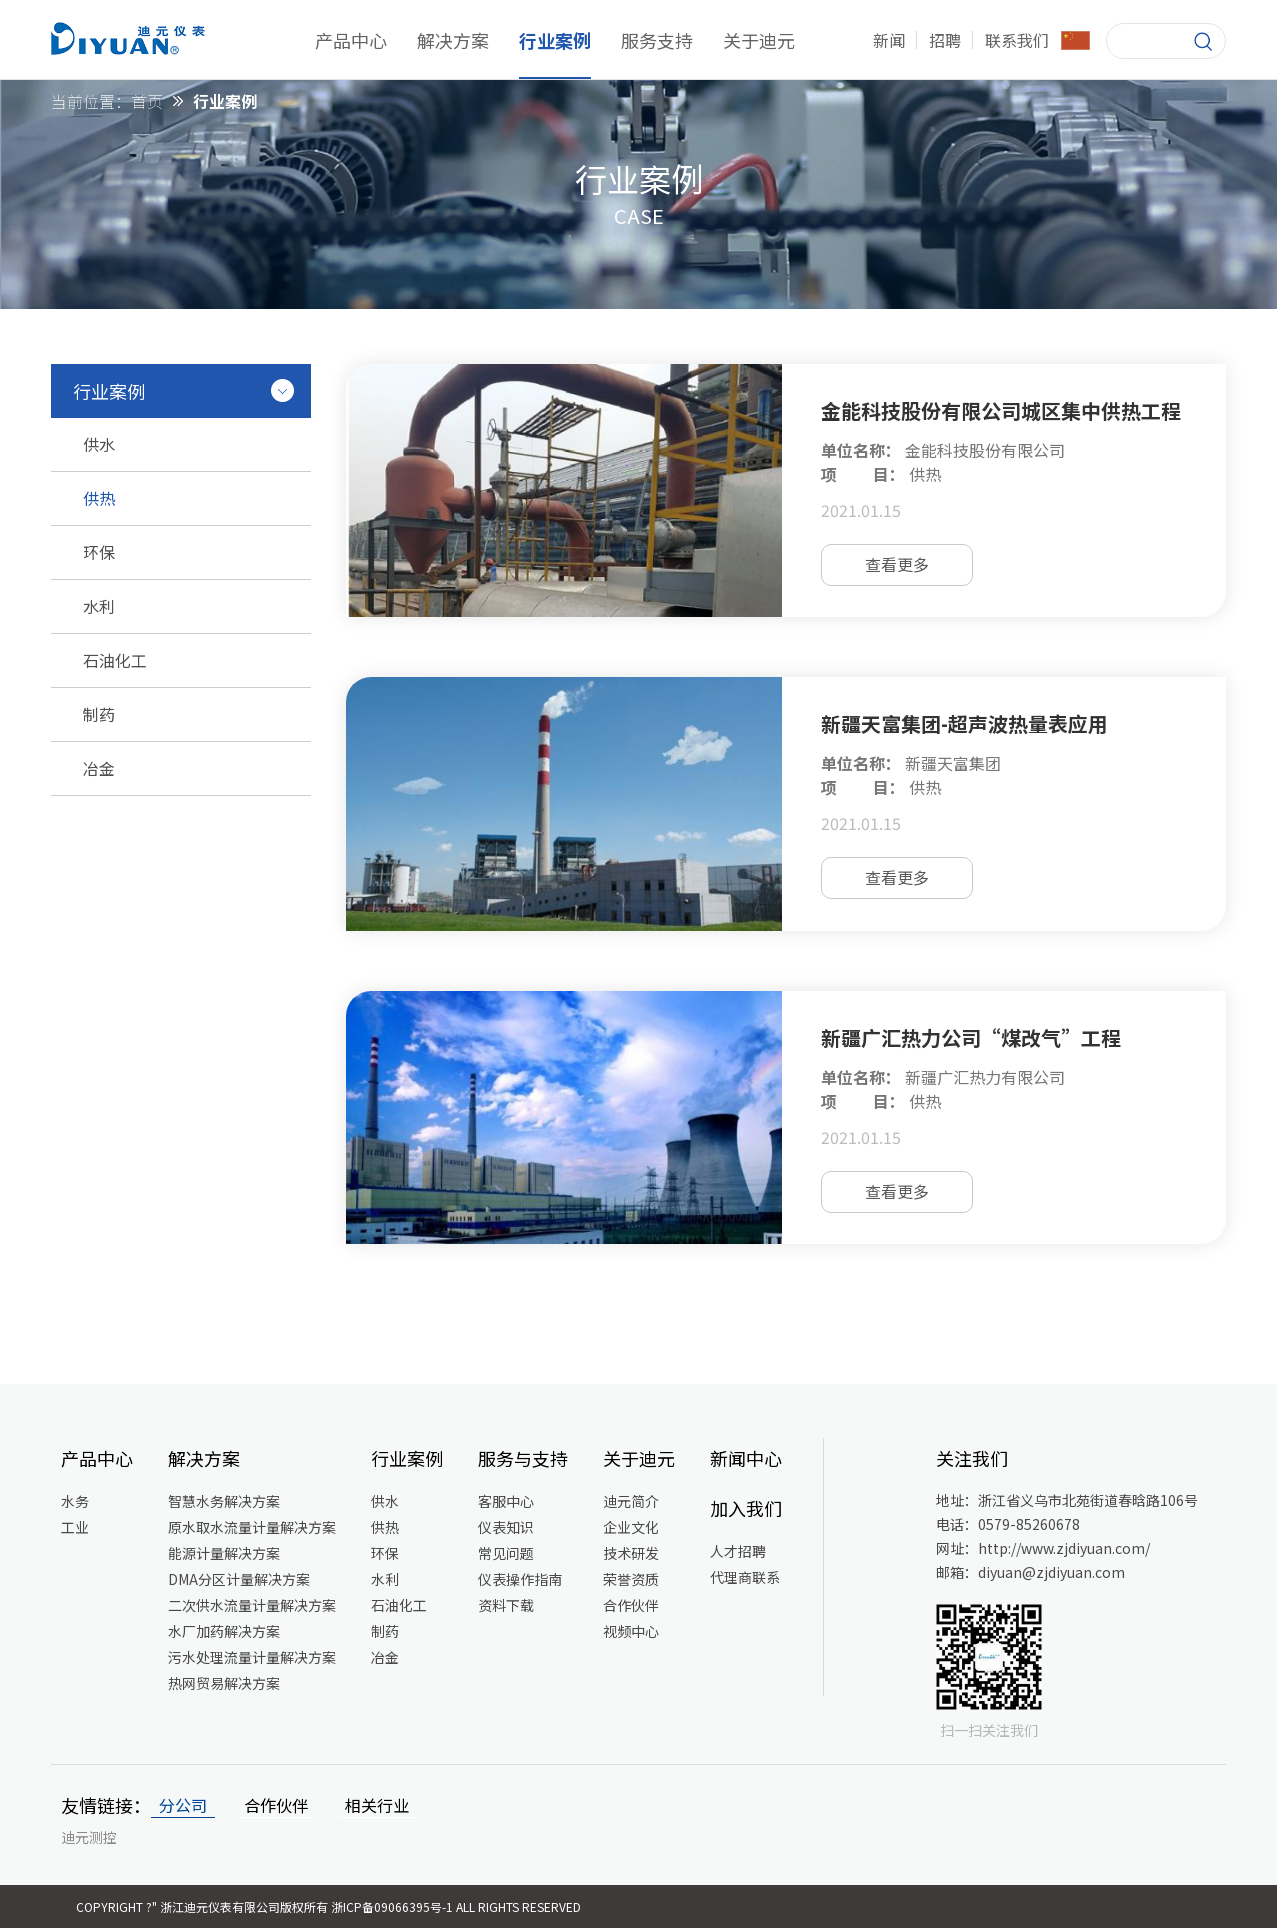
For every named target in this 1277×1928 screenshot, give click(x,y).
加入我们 (746, 1508)
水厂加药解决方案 (224, 1631)
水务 (75, 1501)
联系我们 (1017, 40)
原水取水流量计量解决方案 (252, 1527)
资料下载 (506, 1605)
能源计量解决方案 (224, 1553)
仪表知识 (506, 1527)
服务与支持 (523, 1458)
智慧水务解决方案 (224, 1501)
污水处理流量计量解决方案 (252, 1657)
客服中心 (506, 1501)
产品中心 (351, 40)
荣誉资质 (631, 1579)
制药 (385, 1631)
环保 (385, 1553)
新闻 (889, 40)
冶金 (385, 1657)
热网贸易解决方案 (224, 1683)
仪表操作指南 (520, 1579)
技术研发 (631, 1553)
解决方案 (453, 40)
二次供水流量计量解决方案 (252, 1605)
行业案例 (555, 40)
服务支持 (657, 40)
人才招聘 (738, 1551)
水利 (385, 1579)
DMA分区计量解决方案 (239, 1579)
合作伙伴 (631, 1605)
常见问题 (506, 1553)
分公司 (183, 1805)
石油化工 (399, 1605)
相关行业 (377, 1805)
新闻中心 (746, 1458)
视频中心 (631, 1631)
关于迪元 (759, 40)
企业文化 (631, 1527)
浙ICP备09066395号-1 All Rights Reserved (456, 1906)
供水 (385, 1501)
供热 (385, 1527)
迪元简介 (631, 1501)
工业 (75, 1527)
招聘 (945, 40)
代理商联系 (745, 1577)
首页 (147, 101)
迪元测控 (89, 1837)
